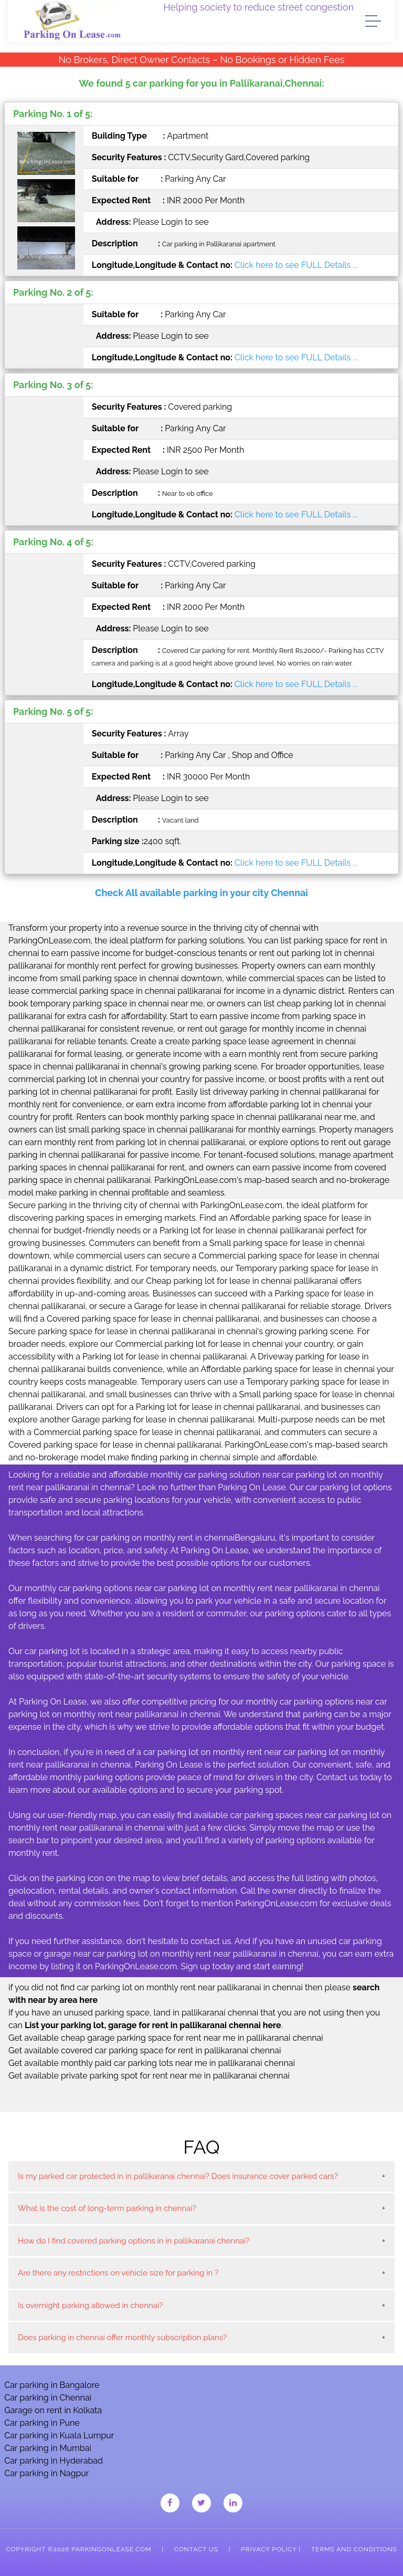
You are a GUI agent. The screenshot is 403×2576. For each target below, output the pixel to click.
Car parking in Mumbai (47, 2448)
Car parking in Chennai (47, 2398)
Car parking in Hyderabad (53, 2461)
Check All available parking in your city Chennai (201, 892)
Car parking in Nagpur (46, 2473)
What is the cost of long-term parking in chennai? (107, 2208)
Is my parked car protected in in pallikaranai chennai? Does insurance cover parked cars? (178, 2176)
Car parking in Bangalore (51, 2385)
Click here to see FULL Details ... (296, 265)
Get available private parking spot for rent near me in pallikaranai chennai (149, 2076)
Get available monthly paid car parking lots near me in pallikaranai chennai (151, 2063)
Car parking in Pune (42, 2423)
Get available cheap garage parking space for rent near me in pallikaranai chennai (165, 2038)
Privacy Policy (268, 2549)
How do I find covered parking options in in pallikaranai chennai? (133, 2241)
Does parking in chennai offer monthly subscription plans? (122, 2337)
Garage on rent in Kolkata (53, 2410)
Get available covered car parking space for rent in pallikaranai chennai (144, 2050)
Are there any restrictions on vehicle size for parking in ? (118, 2273)
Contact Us (196, 2549)
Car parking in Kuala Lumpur (59, 2435)
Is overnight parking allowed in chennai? (90, 2305)
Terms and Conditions (354, 2549)
